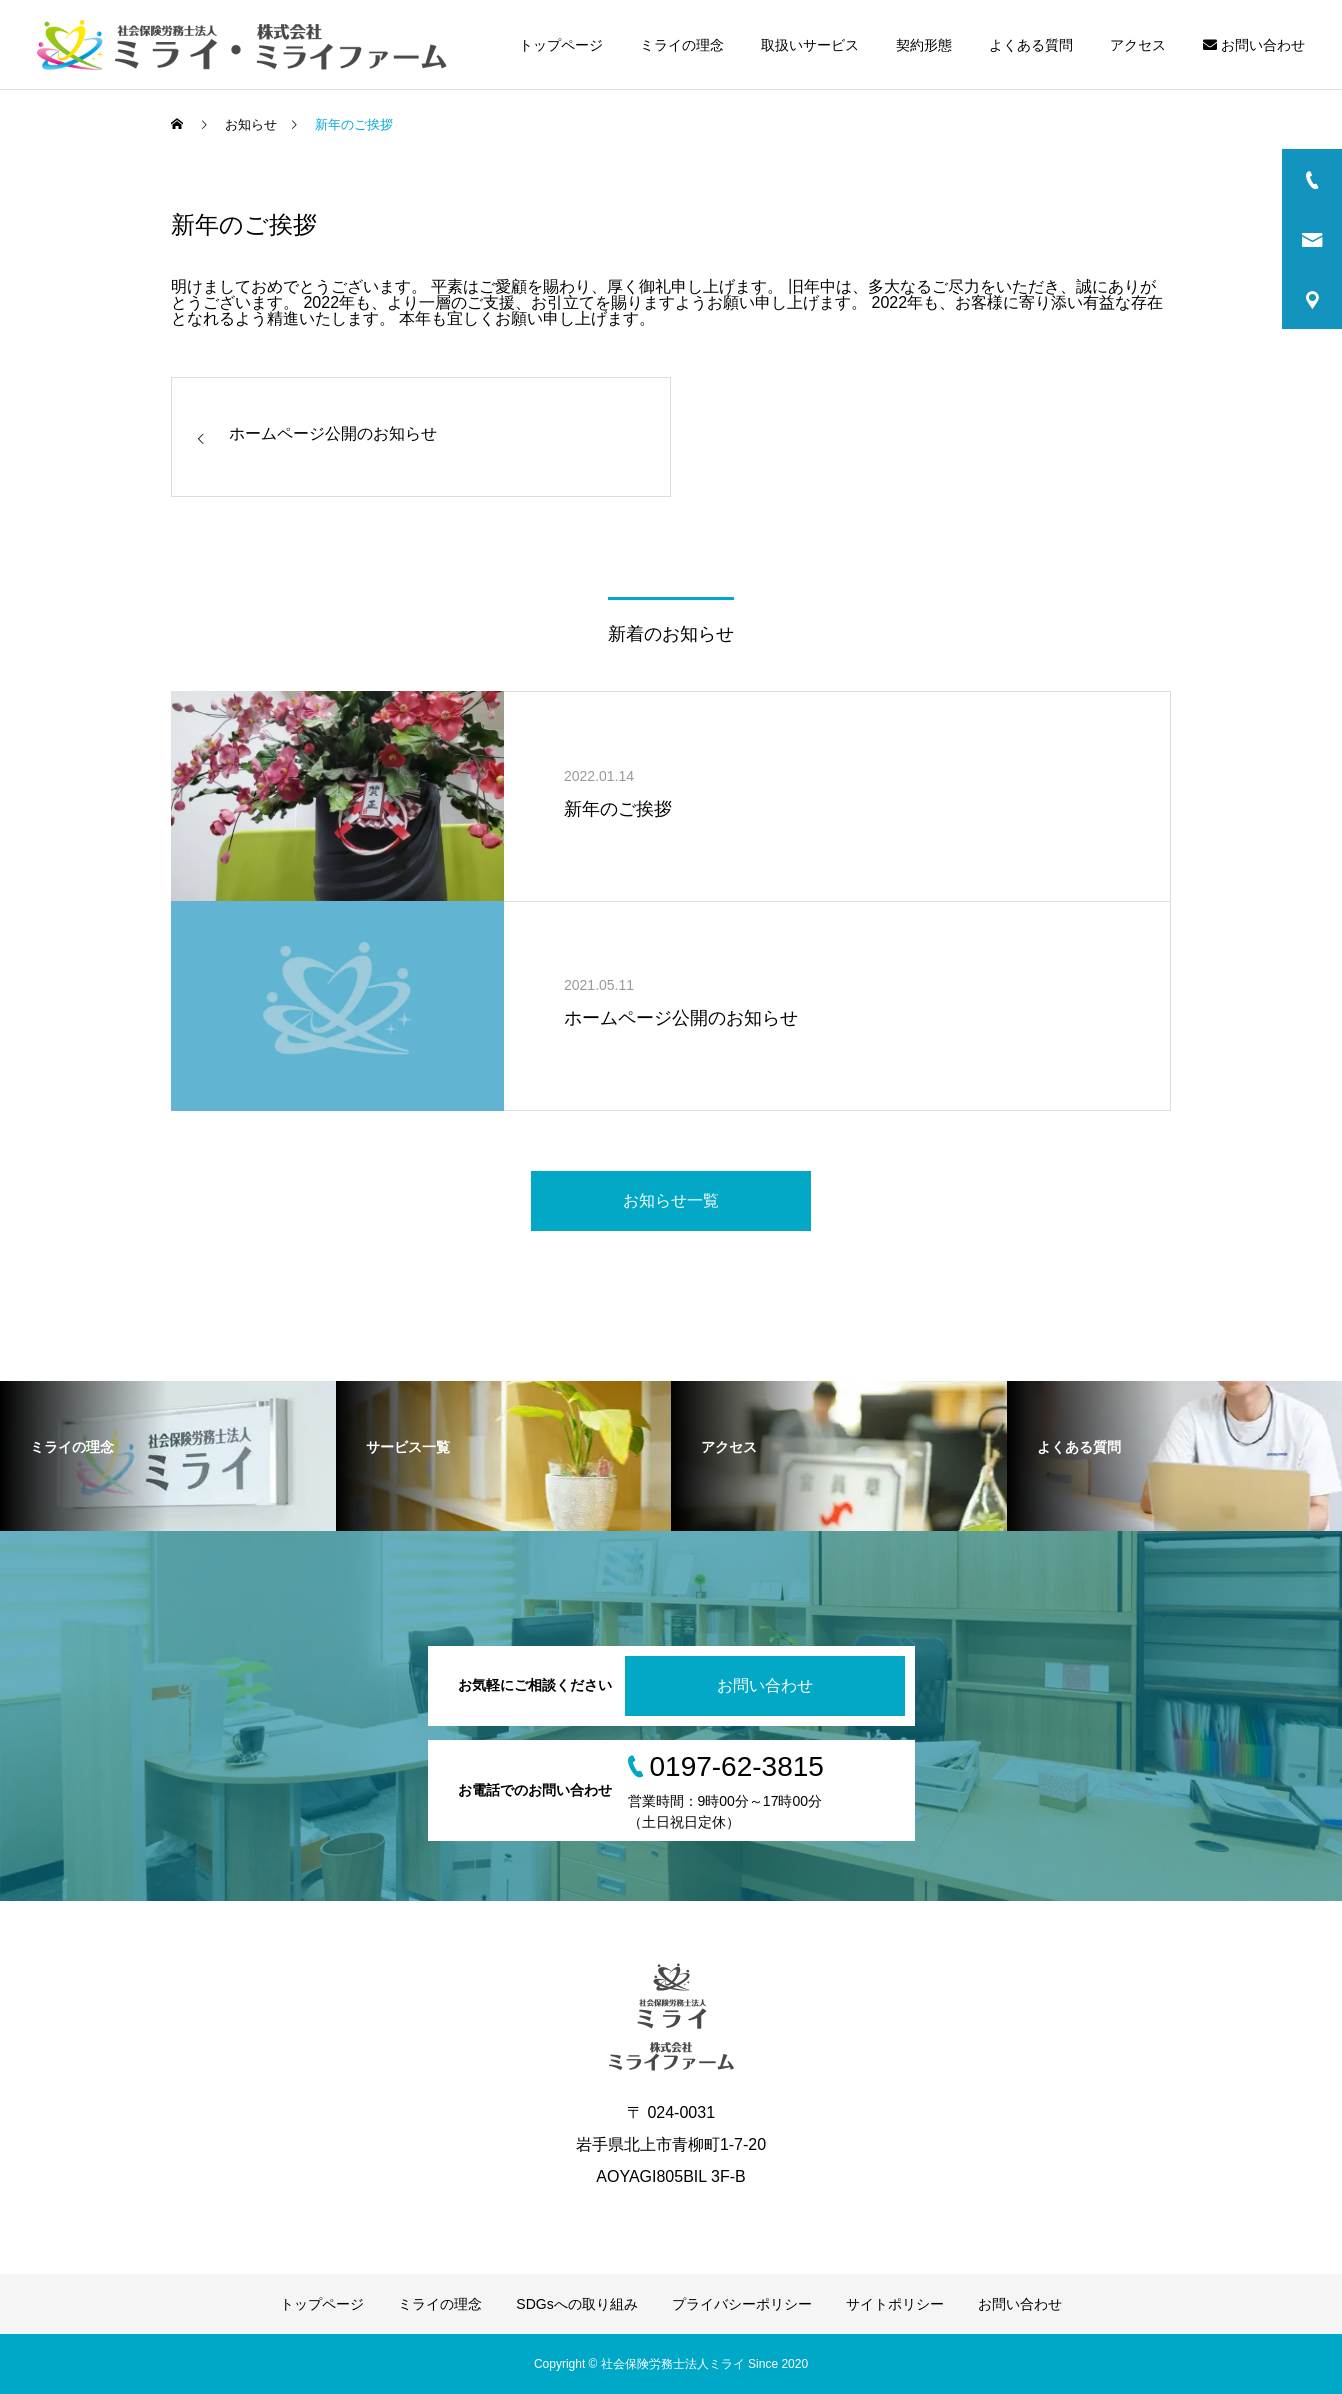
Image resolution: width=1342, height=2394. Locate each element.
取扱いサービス (810, 45)
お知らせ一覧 (671, 1200)
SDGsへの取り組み (576, 2304)
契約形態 (924, 45)
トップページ (561, 45)
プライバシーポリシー (742, 2304)
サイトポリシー (895, 2304)
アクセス (1138, 45)
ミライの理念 (682, 45)
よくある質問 (1031, 45)
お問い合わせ (1254, 45)
